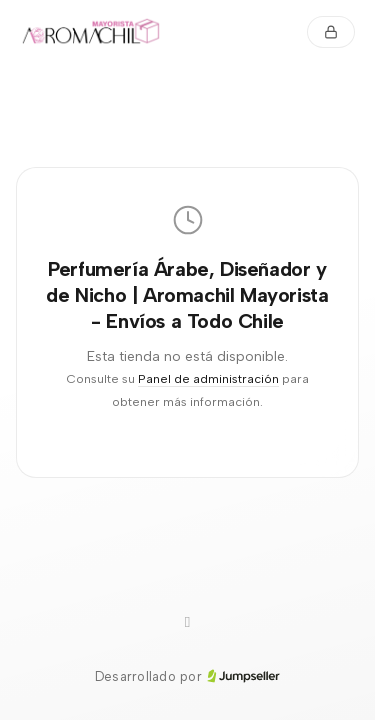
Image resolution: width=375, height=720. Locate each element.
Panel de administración (208, 378)
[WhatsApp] (188, 623)
